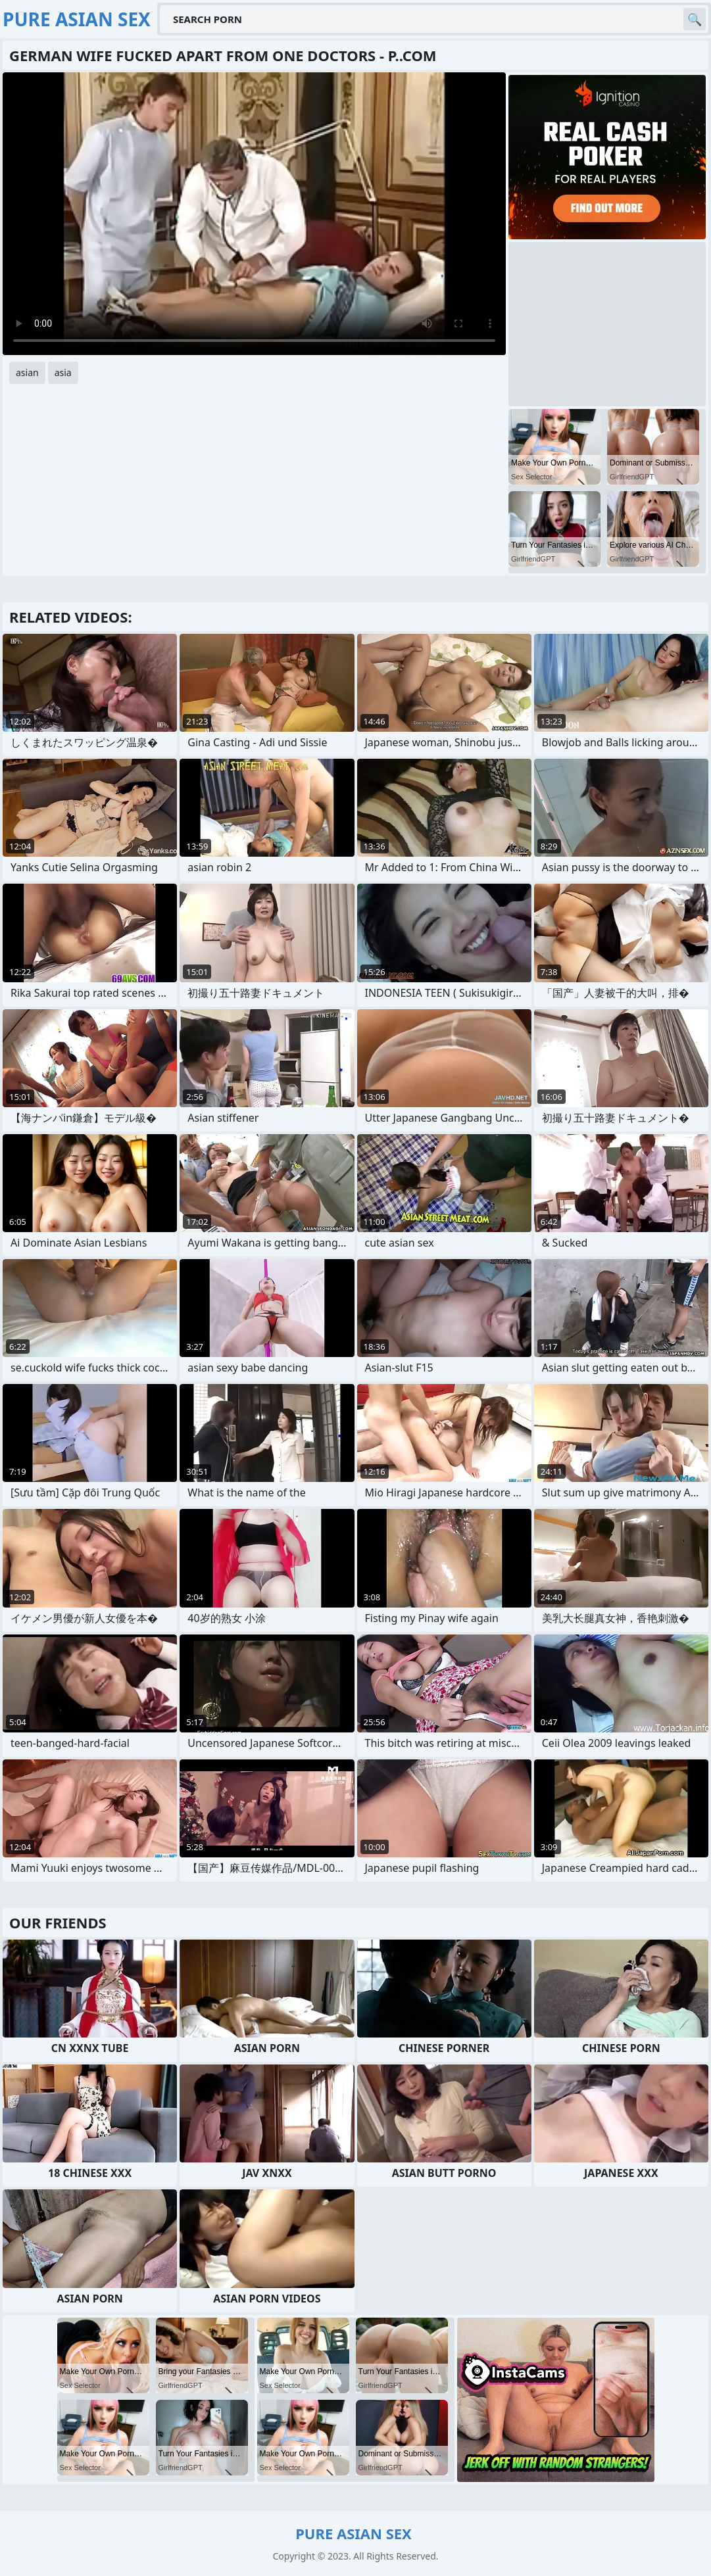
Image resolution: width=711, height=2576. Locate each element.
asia (63, 372)
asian (27, 372)
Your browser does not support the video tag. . (254, 213)
